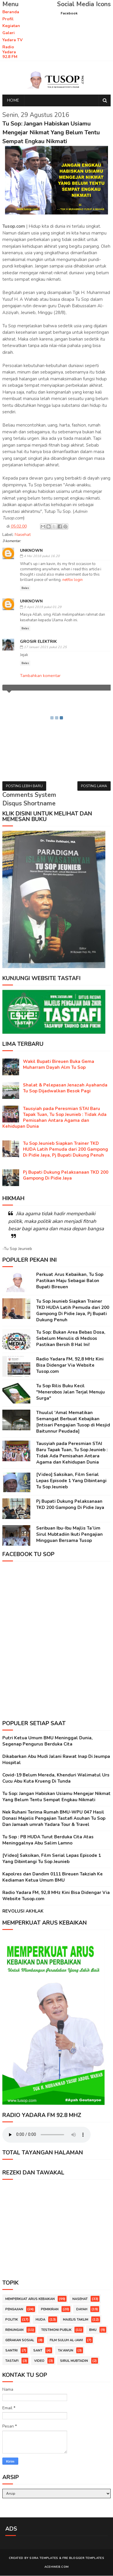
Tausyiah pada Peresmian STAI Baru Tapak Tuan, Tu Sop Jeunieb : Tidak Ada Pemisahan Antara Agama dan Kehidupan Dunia (54, 1118)
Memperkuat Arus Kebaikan (30, 2299)
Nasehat (23, 535)
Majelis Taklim (75, 2320)
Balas (25, 588)
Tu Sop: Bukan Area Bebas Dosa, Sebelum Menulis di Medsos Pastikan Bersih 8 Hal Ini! (70, 1339)
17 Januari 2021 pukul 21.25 (45, 647)
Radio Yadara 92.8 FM (9, 52)
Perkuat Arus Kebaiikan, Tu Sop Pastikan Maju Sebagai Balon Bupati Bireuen (69, 1281)
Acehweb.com (56, 2567)
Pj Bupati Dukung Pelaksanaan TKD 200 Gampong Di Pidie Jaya (65, 1175)
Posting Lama (94, 786)
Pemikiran (50, 2309)
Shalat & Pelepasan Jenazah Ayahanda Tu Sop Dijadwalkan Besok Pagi (65, 1088)
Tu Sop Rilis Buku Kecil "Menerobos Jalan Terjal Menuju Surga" (70, 1392)
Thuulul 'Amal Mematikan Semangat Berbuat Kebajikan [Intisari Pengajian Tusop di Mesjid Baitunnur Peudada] (73, 1422)
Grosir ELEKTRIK (38, 642)
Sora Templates (43, 2558)
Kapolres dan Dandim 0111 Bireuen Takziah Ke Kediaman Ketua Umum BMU (52, 1877)
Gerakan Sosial (19, 2340)
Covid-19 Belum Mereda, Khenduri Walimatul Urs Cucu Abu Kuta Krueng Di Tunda (55, 1778)
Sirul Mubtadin (74, 2361)
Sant (37, 2351)
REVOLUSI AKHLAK (23, 1911)
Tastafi (12, 2361)
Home (13, 100)
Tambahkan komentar (40, 675)
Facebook (69, 13)
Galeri (8, 33)
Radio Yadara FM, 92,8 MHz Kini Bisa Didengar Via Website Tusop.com (70, 1365)
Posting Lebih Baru (24, 786)
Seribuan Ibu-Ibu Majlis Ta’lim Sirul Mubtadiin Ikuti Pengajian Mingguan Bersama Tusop (69, 1534)
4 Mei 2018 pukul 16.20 (42, 556)
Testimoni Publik (56, 2330)
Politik (11, 2320)
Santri (11, 2351)
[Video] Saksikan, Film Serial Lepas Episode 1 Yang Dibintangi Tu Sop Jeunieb (71, 1481)
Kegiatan (11, 26)
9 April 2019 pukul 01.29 (43, 607)
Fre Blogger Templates (83, 2558)
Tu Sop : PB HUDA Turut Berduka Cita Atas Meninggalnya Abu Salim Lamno (48, 1840)
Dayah (81, 2309)
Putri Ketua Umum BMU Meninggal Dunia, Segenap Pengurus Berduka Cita (47, 1741)
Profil (8, 19)
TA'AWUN (65, 2351)
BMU (93, 2330)
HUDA (40, 2320)
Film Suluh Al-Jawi (66, 2340)
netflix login (72, 580)
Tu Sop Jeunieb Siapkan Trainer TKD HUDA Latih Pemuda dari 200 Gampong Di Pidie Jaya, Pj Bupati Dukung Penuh (65, 1149)
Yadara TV (12, 40)
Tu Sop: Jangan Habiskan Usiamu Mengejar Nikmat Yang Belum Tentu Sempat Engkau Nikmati (56, 1797)
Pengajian (14, 2309)
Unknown (31, 550)
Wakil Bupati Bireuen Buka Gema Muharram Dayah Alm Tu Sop (58, 1065)
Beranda (10, 12)
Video (39, 2361)
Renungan (14, 2330)
